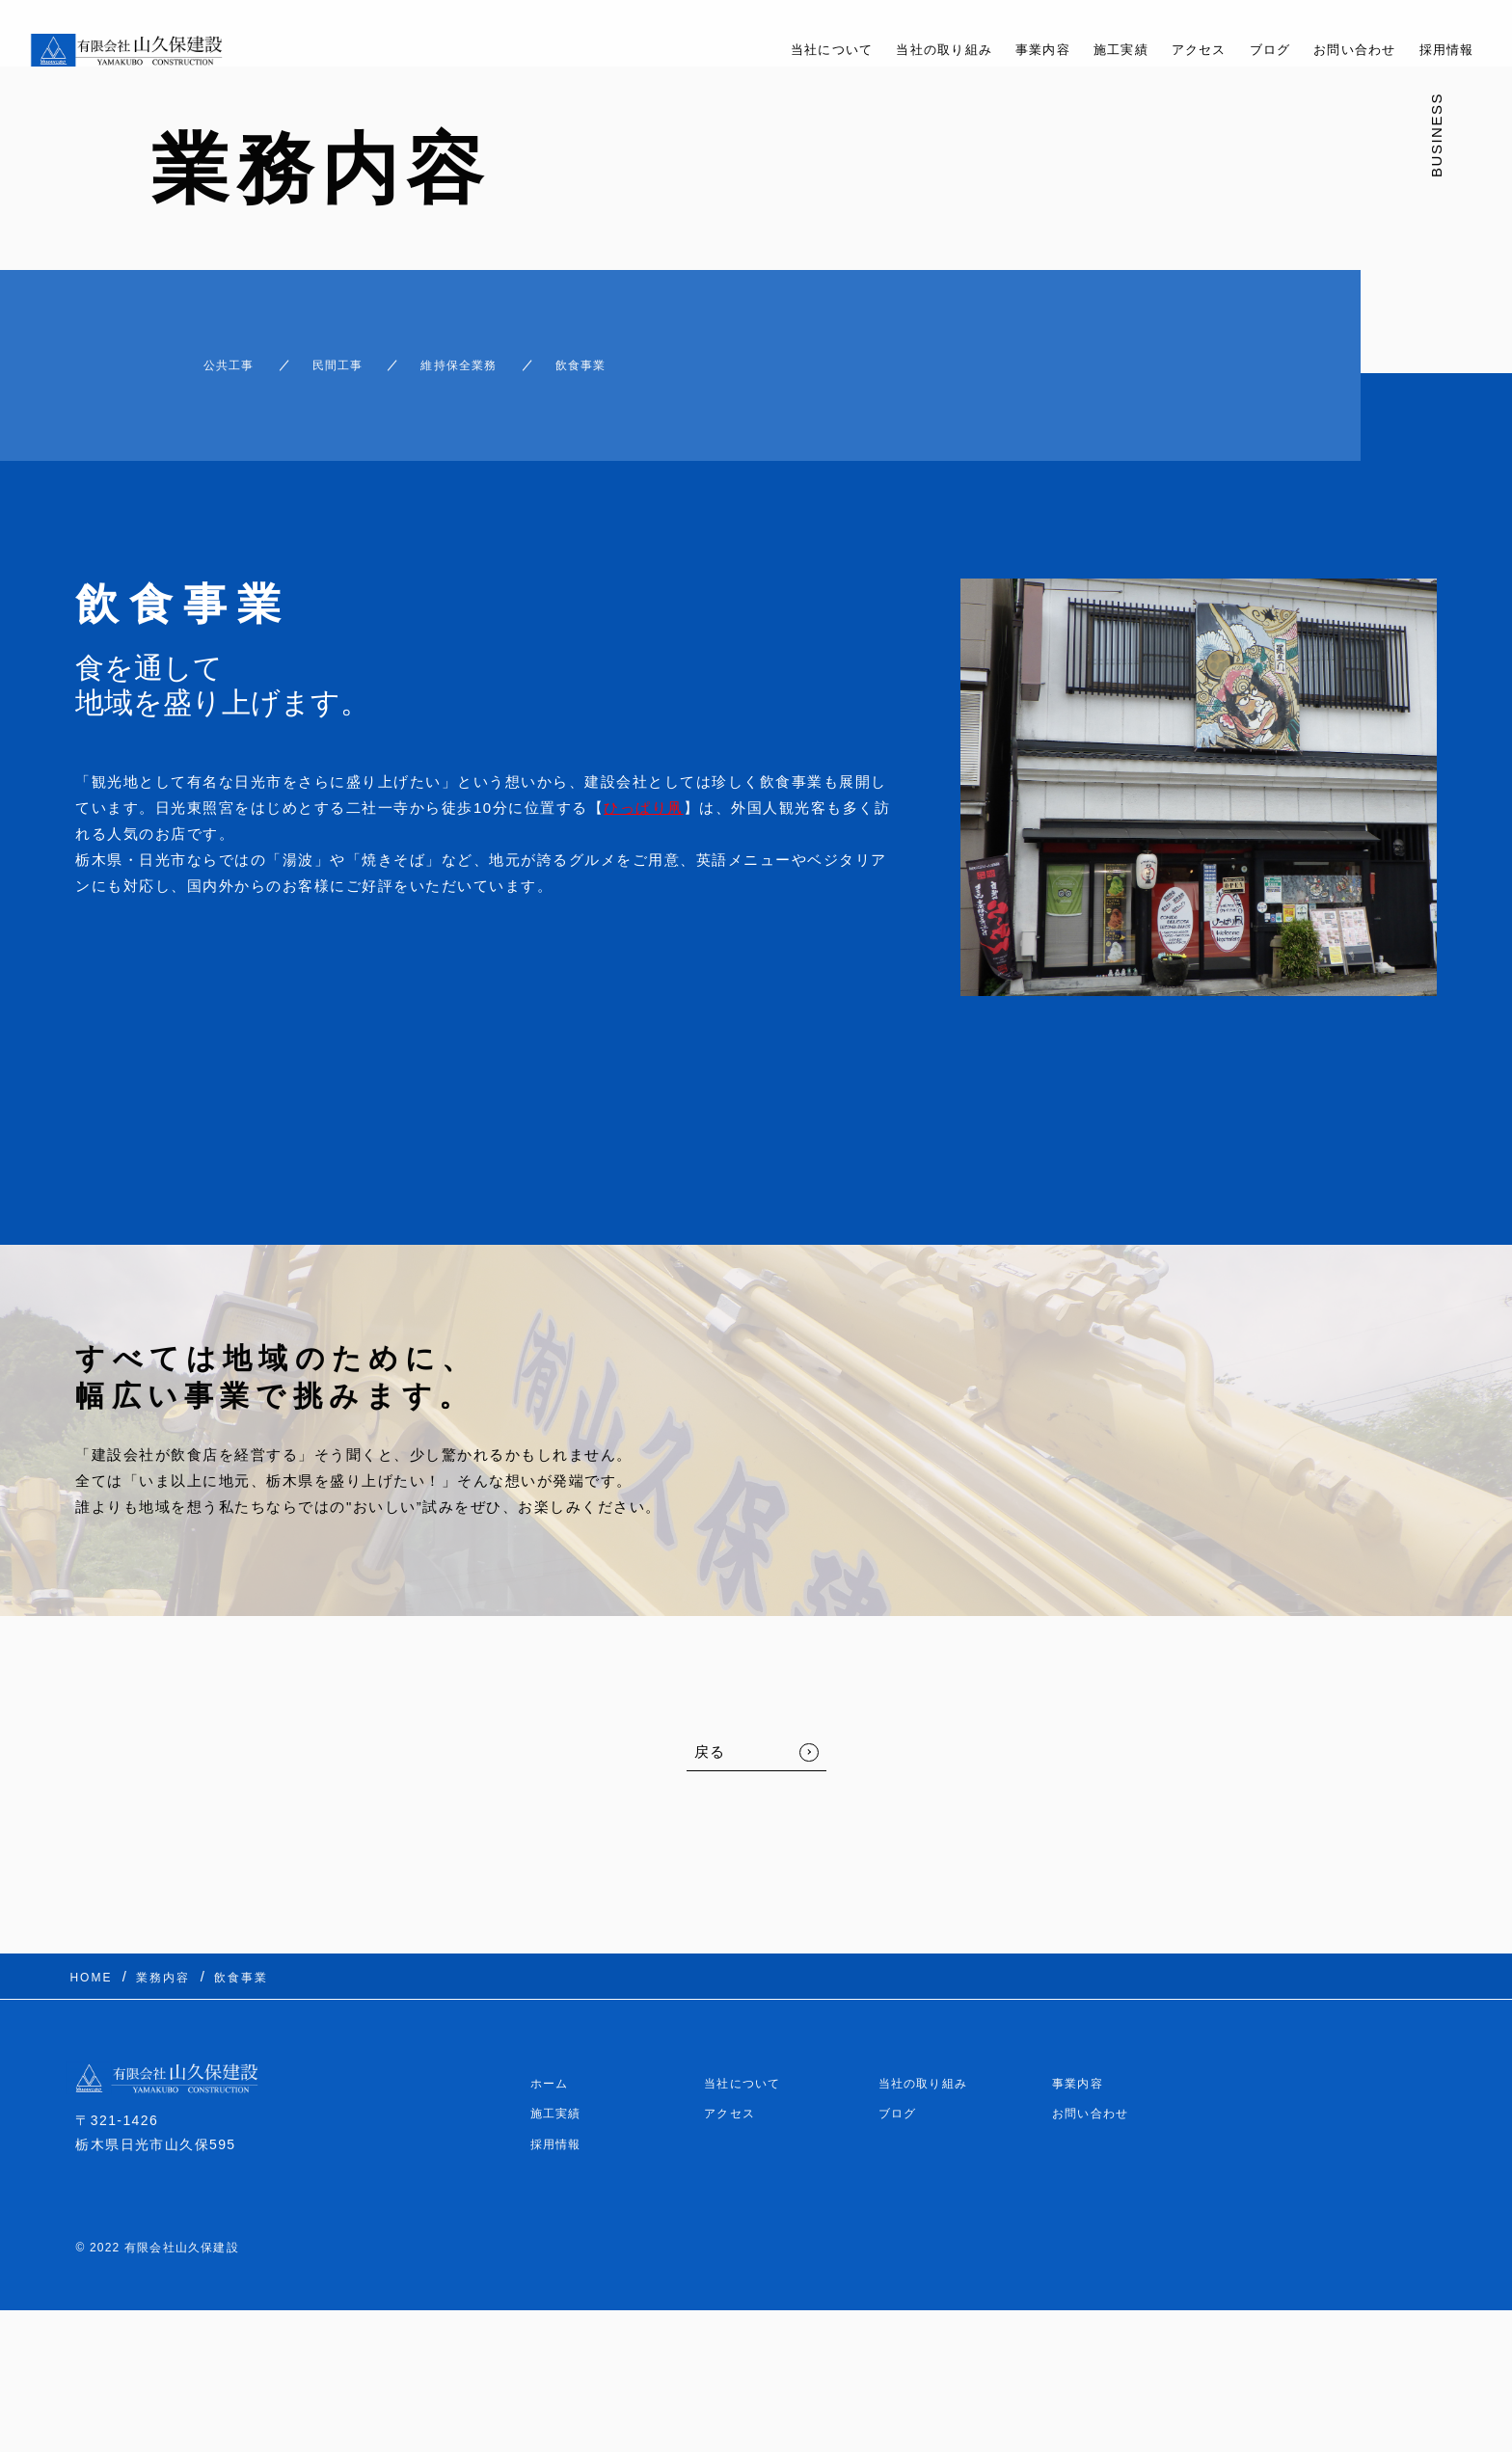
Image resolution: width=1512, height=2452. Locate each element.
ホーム (552, 2053)
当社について (756, 49)
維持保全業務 (478, 356)
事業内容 (993, 49)
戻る (710, 1734)
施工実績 (1080, 49)
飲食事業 (630, 356)
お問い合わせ (1340, 49)
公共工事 (190, 356)
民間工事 (326, 356)
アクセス (1167, 49)
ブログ (1245, 49)
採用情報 (1442, 49)
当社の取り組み (883, 49)
